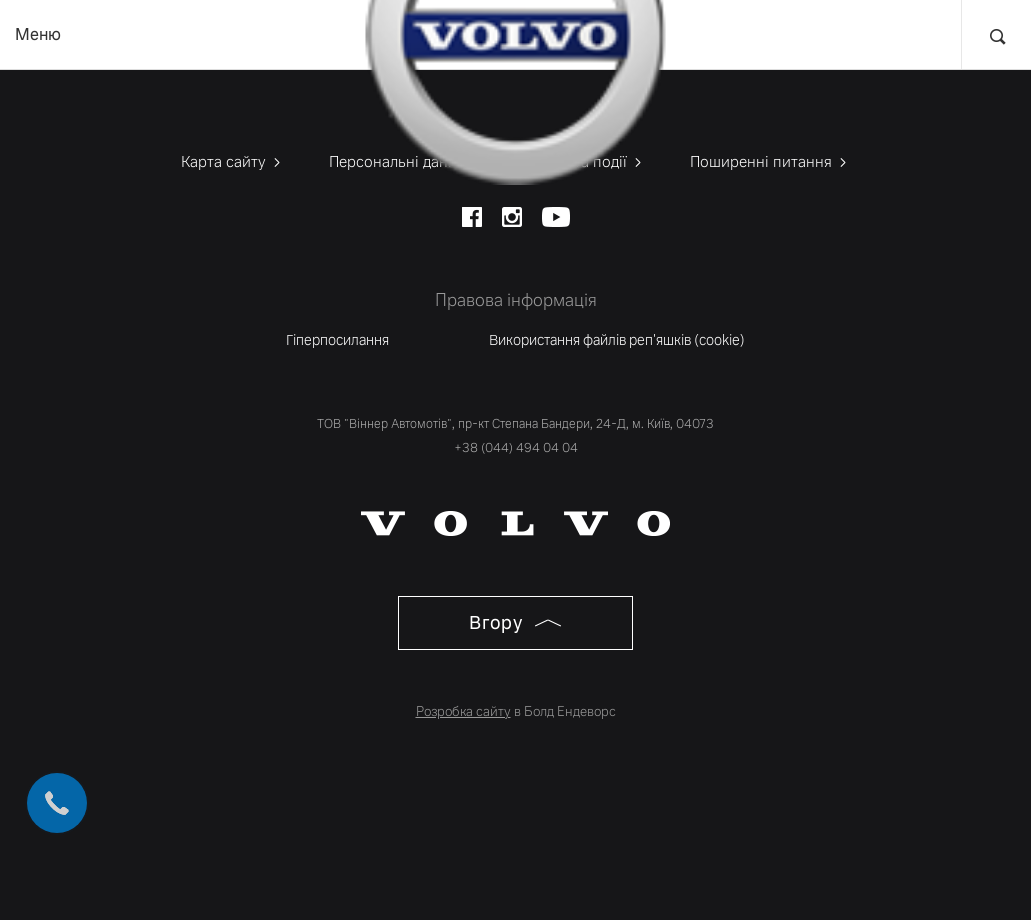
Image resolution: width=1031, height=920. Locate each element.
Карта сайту (232, 161)
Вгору (515, 622)
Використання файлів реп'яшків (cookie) (617, 340)
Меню (38, 34)
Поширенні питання (770, 161)
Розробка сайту (463, 711)
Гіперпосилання (337, 340)
